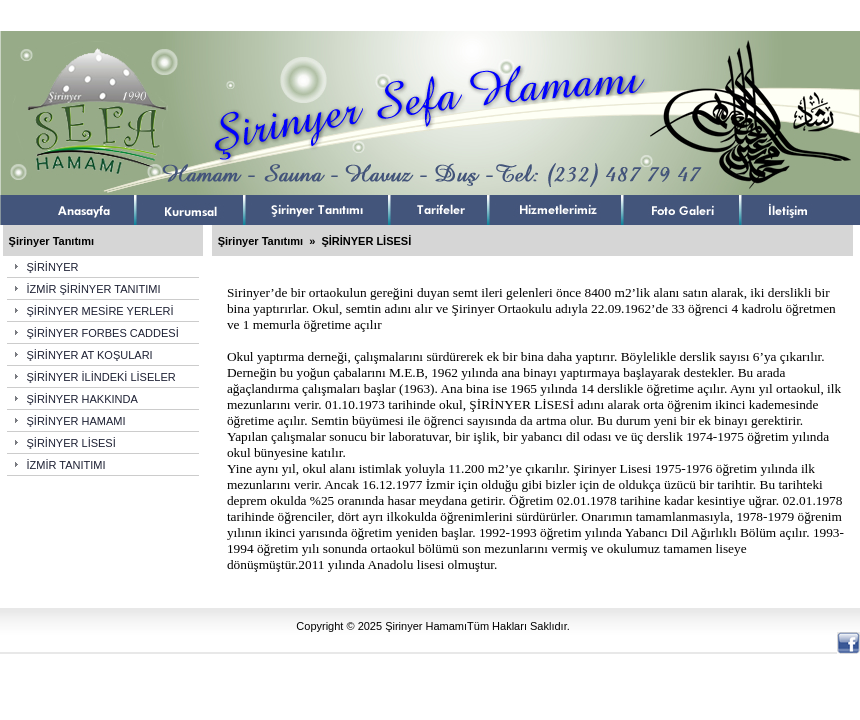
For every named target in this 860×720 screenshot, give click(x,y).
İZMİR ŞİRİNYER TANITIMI (94, 289)
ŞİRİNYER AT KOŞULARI (90, 355)
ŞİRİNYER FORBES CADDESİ (103, 333)
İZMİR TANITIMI (66, 465)
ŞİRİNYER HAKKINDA (82, 399)
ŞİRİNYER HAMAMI (76, 421)
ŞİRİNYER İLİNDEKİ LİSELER (101, 377)
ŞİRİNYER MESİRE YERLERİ (100, 311)
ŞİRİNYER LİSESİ (71, 443)
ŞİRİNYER (53, 267)
